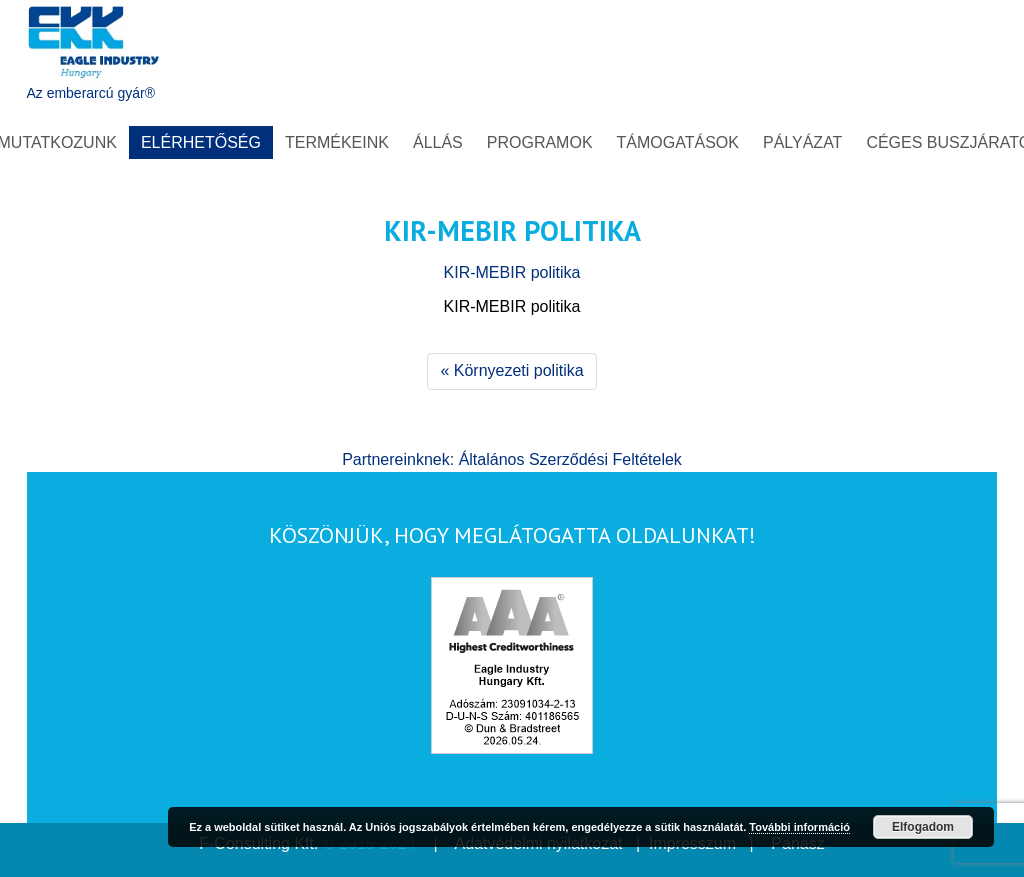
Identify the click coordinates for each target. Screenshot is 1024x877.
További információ (799, 827)
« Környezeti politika (511, 370)
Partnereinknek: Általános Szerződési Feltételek (512, 459)
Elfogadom (923, 827)
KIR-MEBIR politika (512, 272)
